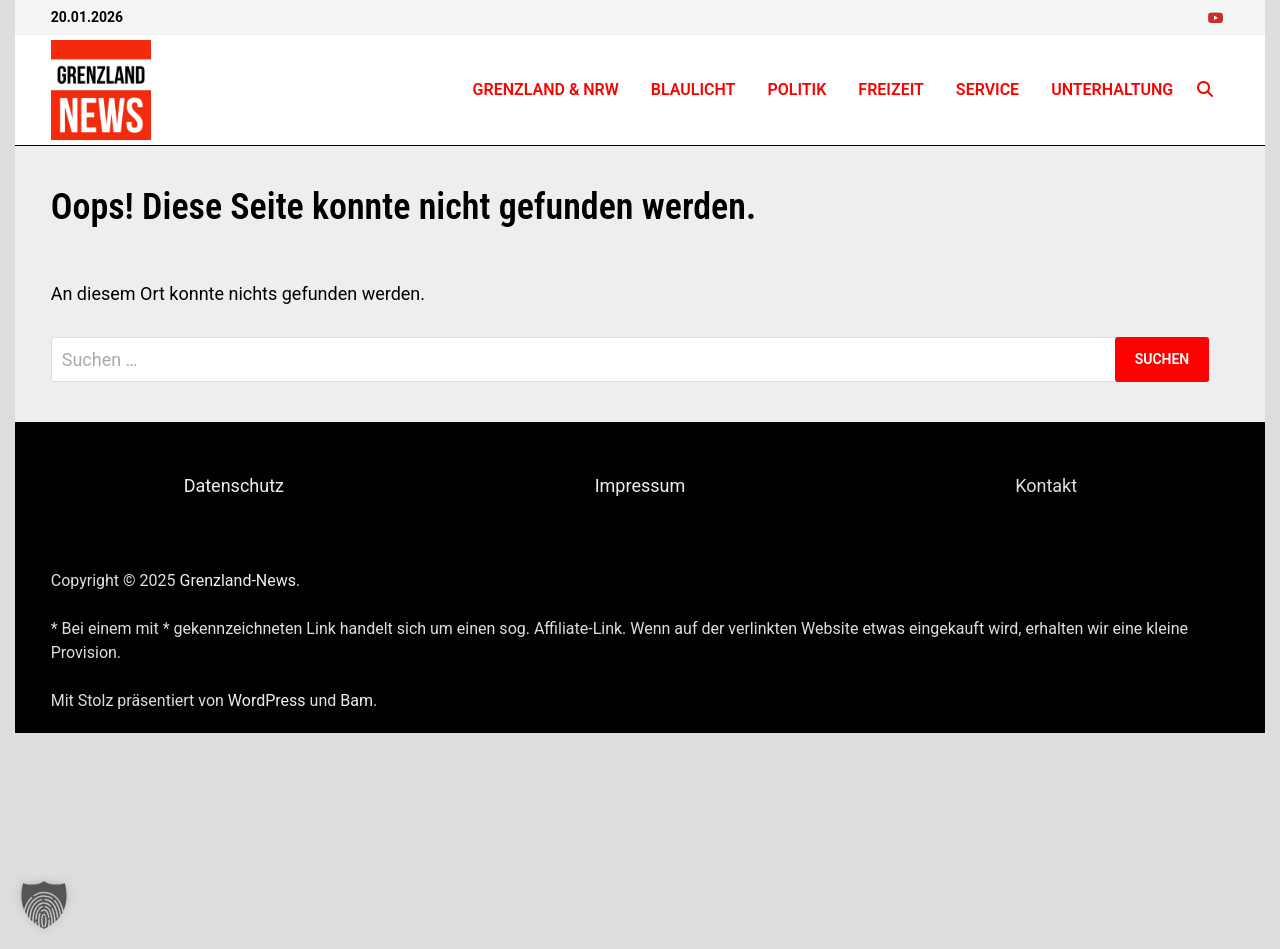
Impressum (640, 485)
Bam (356, 700)
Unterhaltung (1112, 89)
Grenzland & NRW (546, 89)
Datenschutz (234, 485)
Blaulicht (693, 89)
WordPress (267, 700)
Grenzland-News (238, 580)
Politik (796, 89)
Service (987, 89)
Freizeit (891, 89)
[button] (44, 905)
